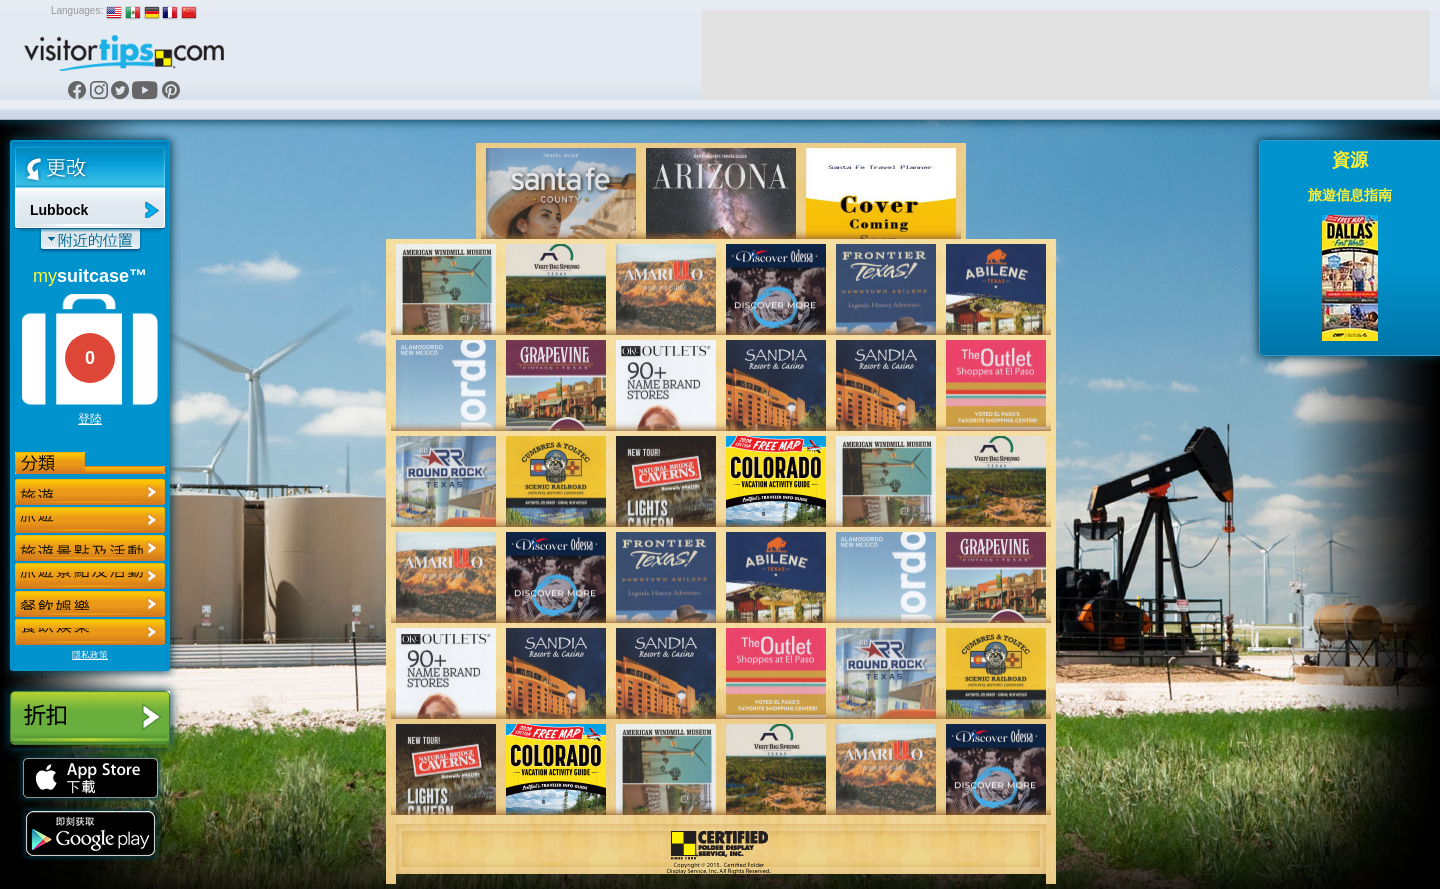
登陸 (90, 419)
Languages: (77, 10)
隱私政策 (90, 655)
